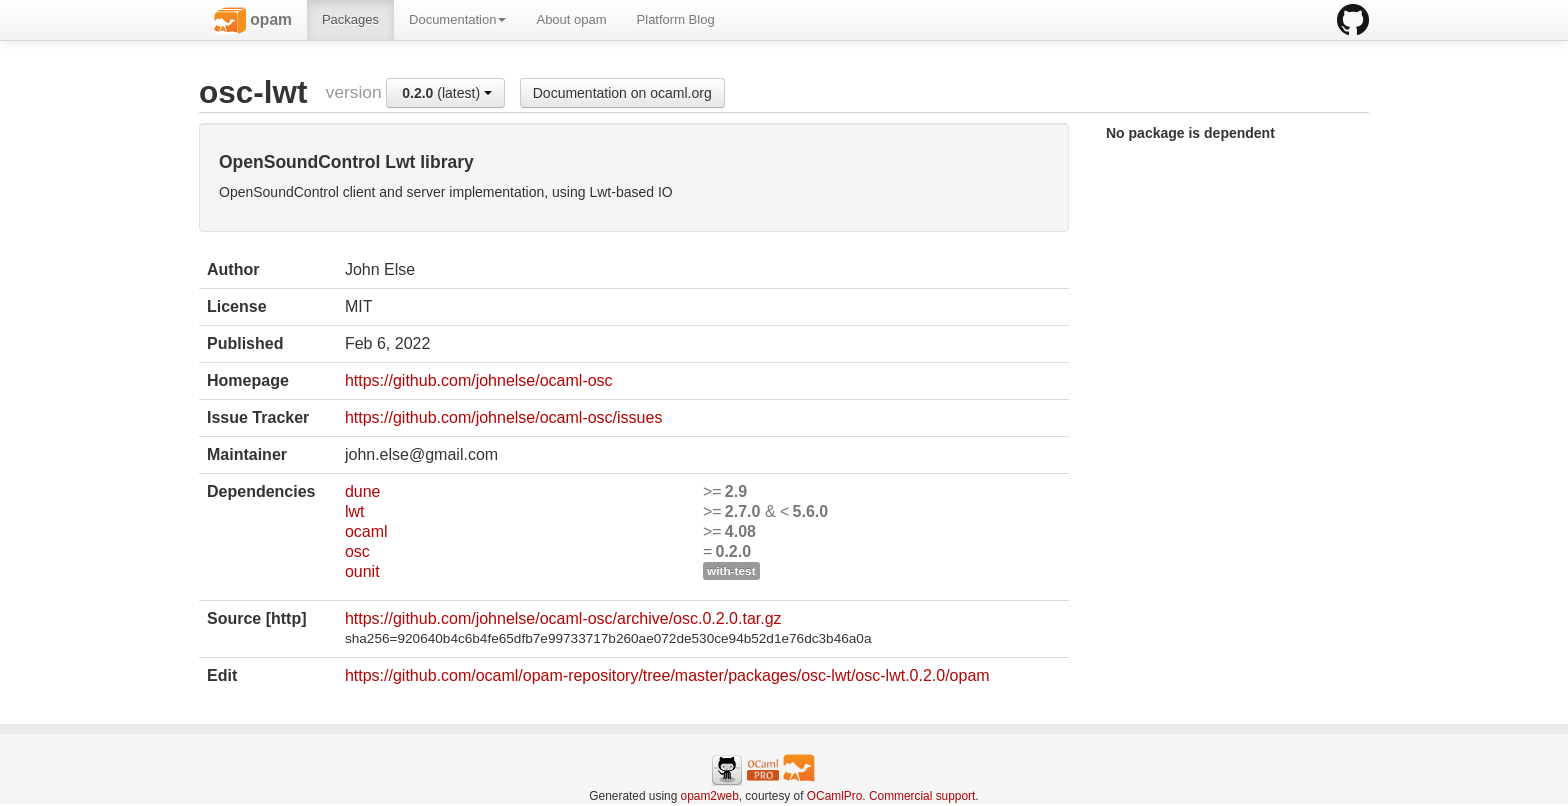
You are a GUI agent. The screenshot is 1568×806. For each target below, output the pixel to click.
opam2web (710, 796)
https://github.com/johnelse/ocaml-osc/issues (503, 417)
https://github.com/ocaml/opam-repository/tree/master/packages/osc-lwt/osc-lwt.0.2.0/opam (667, 675)
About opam (571, 19)
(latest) (447, 93)
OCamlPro (835, 796)
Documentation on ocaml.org (622, 93)
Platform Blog (676, 19)
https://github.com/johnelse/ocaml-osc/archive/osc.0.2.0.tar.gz (563, 618)
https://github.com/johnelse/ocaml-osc (479, 380)
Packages (350, 19)
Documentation (457, 19)
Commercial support (922, 796)
